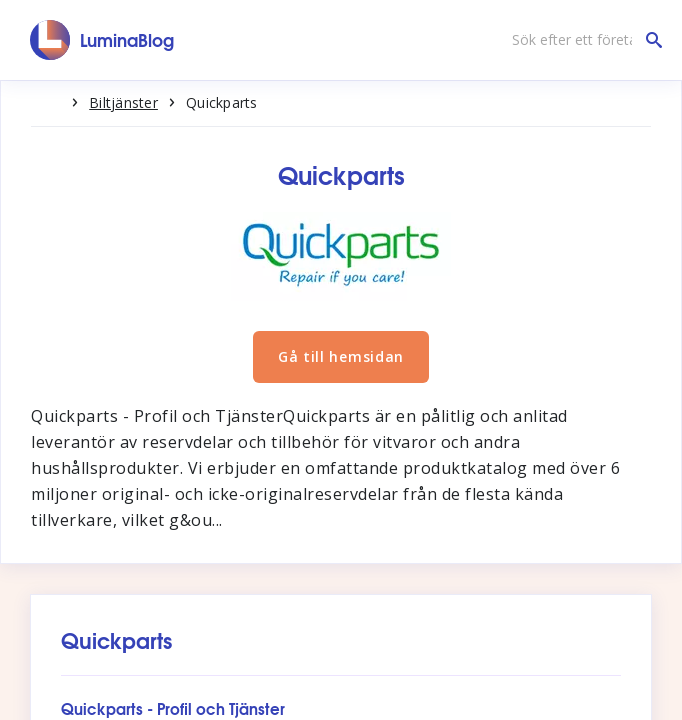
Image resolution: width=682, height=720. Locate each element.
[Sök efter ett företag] (582, 40)
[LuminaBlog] (102, 40)
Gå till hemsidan (341, 356)
